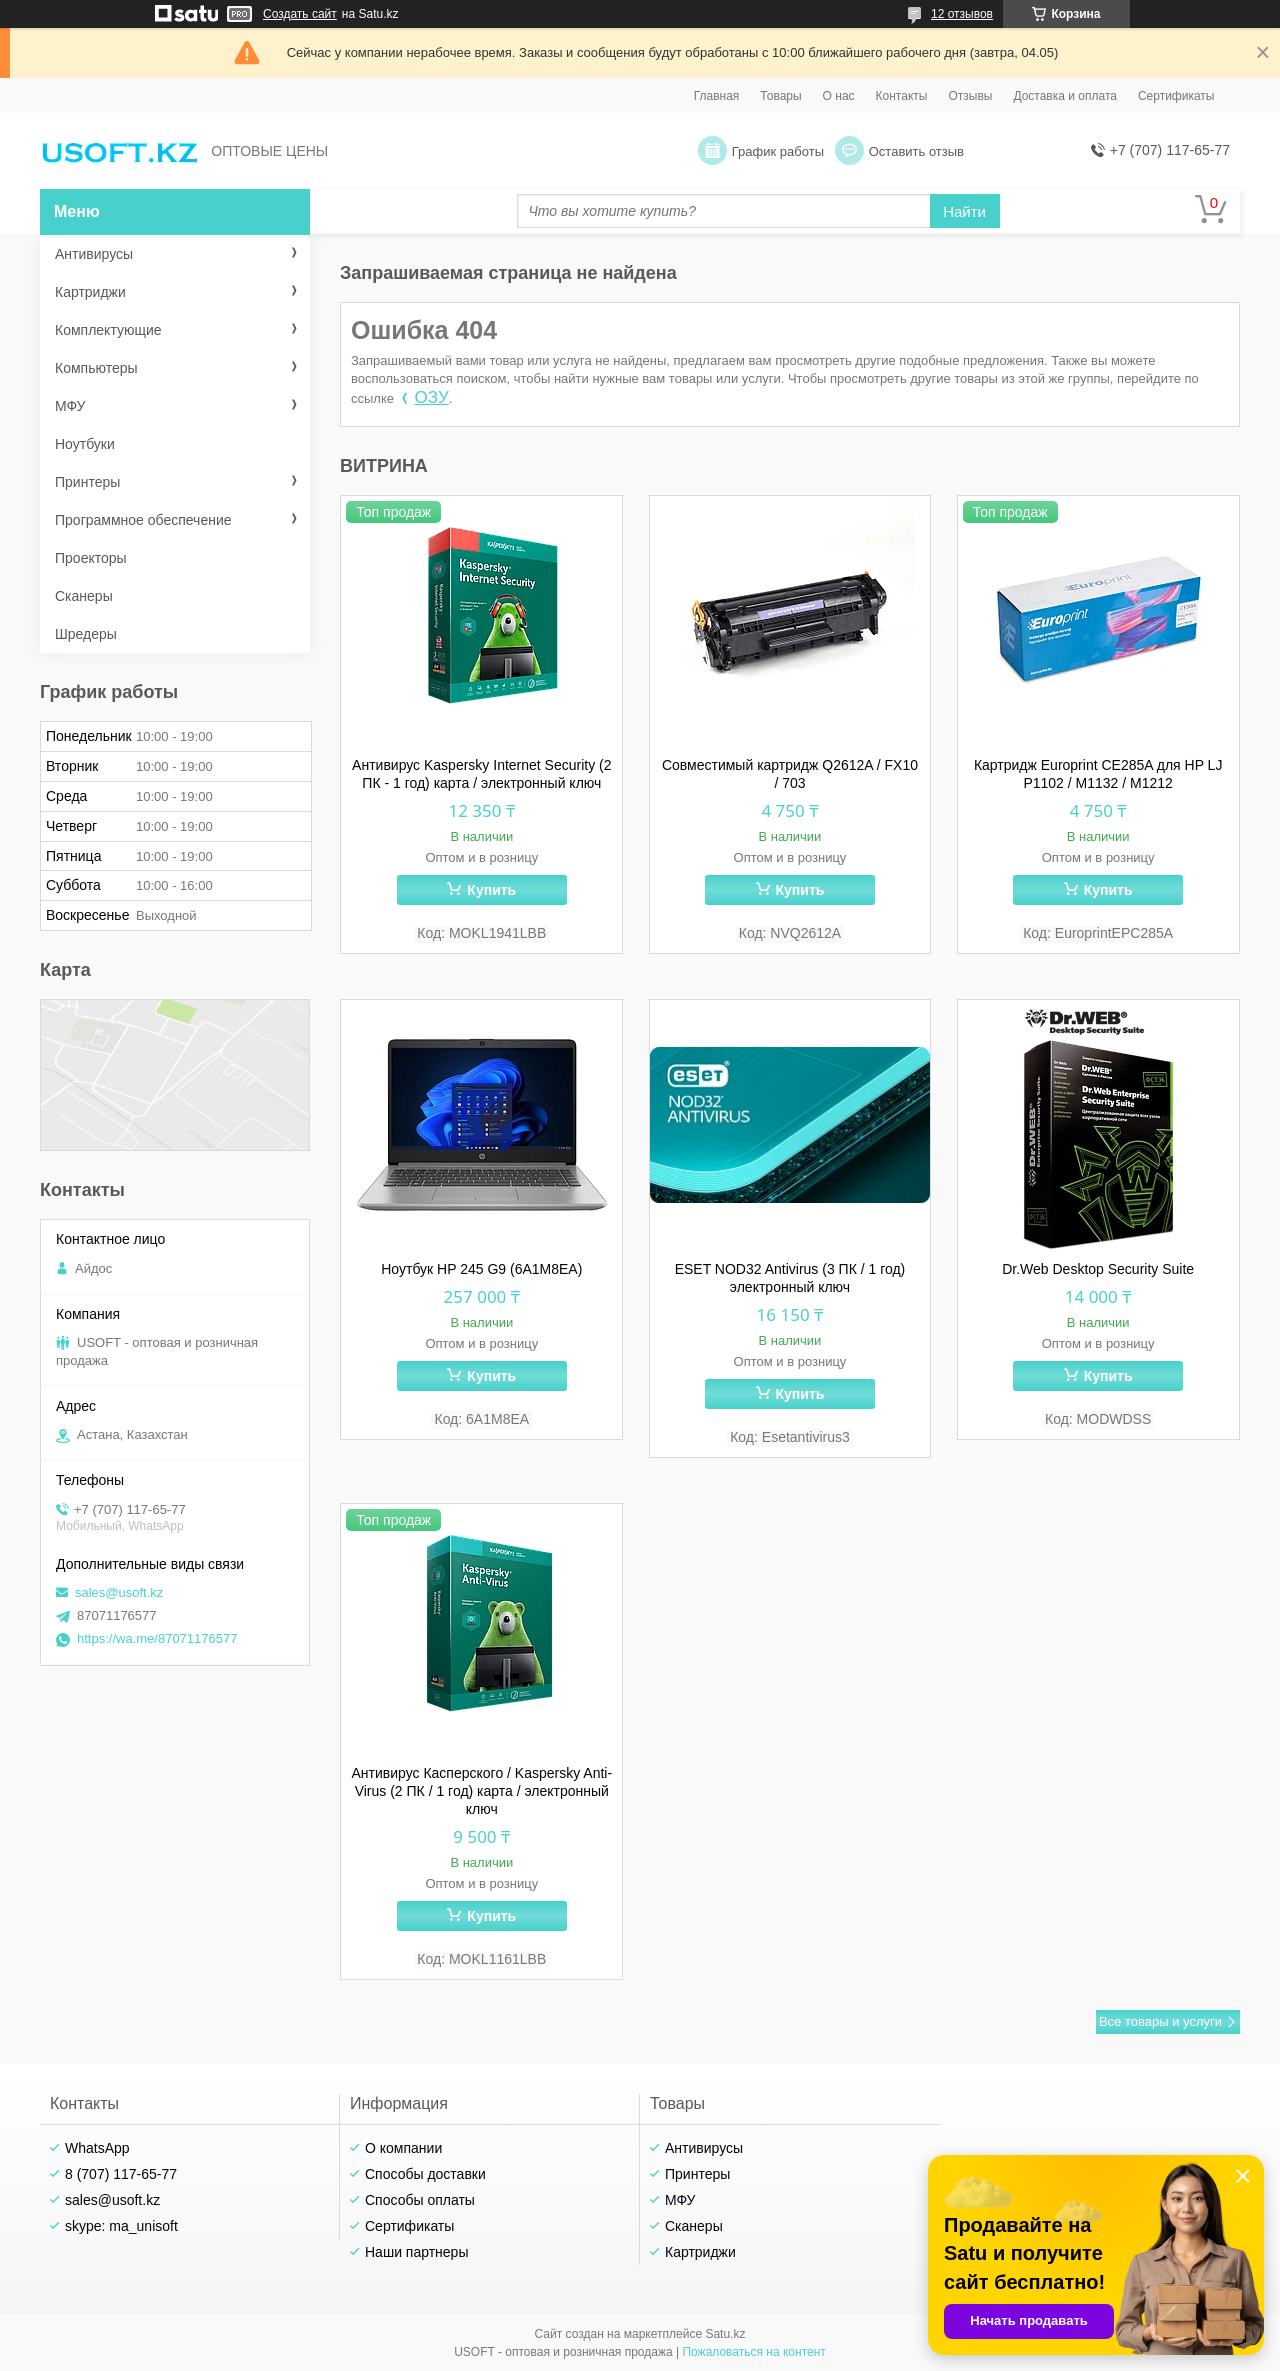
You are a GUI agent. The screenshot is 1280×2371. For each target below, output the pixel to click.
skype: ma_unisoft (121, 2226)
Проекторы (91, 558)
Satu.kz (725, 2334)
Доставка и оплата (1065, 96)
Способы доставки (425, 2174)
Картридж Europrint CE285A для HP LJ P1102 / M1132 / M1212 (1098, 774)
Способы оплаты (420, 2200)
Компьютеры (96, 368)
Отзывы (970, 96)
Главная (717, 96)
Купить (491, 890)
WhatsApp (97, 2148)
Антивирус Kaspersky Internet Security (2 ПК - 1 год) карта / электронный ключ (481, 774)
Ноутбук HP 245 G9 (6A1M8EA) (481, 1269)
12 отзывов (962, 14)
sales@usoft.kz (119, 1592)
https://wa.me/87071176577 (157, 1638)
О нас (839, 96)
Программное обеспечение (143, 520)
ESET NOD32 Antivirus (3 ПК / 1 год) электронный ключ (790, 1278)
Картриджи (90, 292)
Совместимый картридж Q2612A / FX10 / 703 (790, 774)
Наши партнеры (416, 2252)
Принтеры (87, 482)
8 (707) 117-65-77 (121, 2174)
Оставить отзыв (916, 151)
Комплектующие (108, 330)
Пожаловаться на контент (753, 2352)
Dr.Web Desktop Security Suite (1098, 1269)
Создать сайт (300, 14)
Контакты (902, 96)
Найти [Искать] (964, 211)
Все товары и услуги (1160, 2021)
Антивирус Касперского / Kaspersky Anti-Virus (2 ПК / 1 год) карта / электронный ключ (482, 1791)
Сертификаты (1176, 96)
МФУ (70, 406)
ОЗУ (432, 397)
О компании (403, 2148)
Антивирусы (94, 254)
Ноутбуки (85, 444)
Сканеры (84, 596)
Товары (780, 96)
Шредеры (86, 634)
